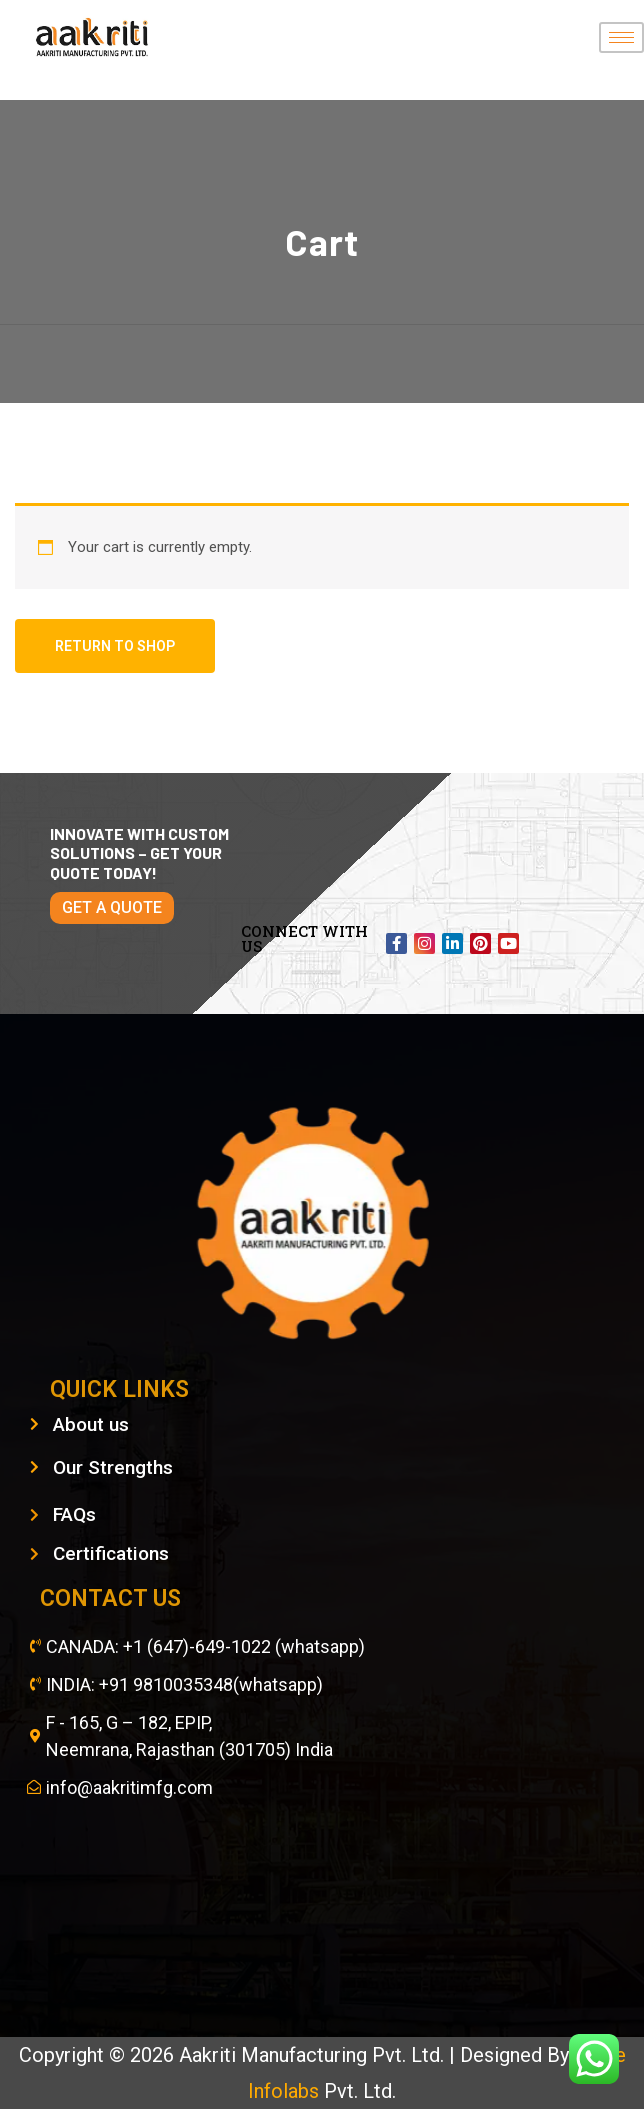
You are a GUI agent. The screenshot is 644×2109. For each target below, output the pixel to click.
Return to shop (115, 646)
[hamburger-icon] (621, 37)
